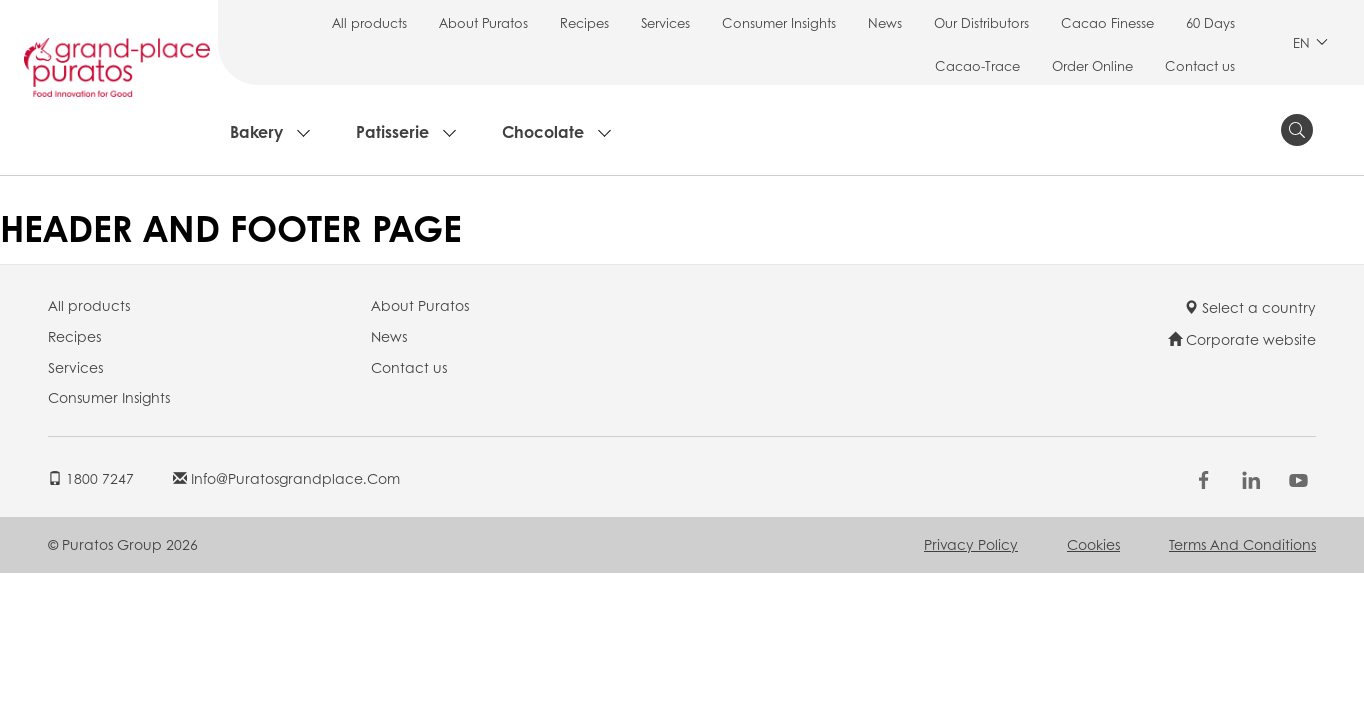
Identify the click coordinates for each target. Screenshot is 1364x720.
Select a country (1250, 307)
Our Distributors (981, 22)
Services (665, 22)
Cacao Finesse (1107, 22)
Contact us (1200, 65)
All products (369, 22)
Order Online (1092, 65)
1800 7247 (91, 478)
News (885, 22)
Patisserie (392, 131)
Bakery (256, 131)
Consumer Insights (779, 22)
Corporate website (1242, 339)
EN (1310, 42)
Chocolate (543, 131)
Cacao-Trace (977, 65)
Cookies (1093, 544)
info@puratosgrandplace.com (286, 478)
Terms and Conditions (1242, 544)
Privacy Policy (971, 544)
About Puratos (483, 22)
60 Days (1210, 22)
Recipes (584, 22)
